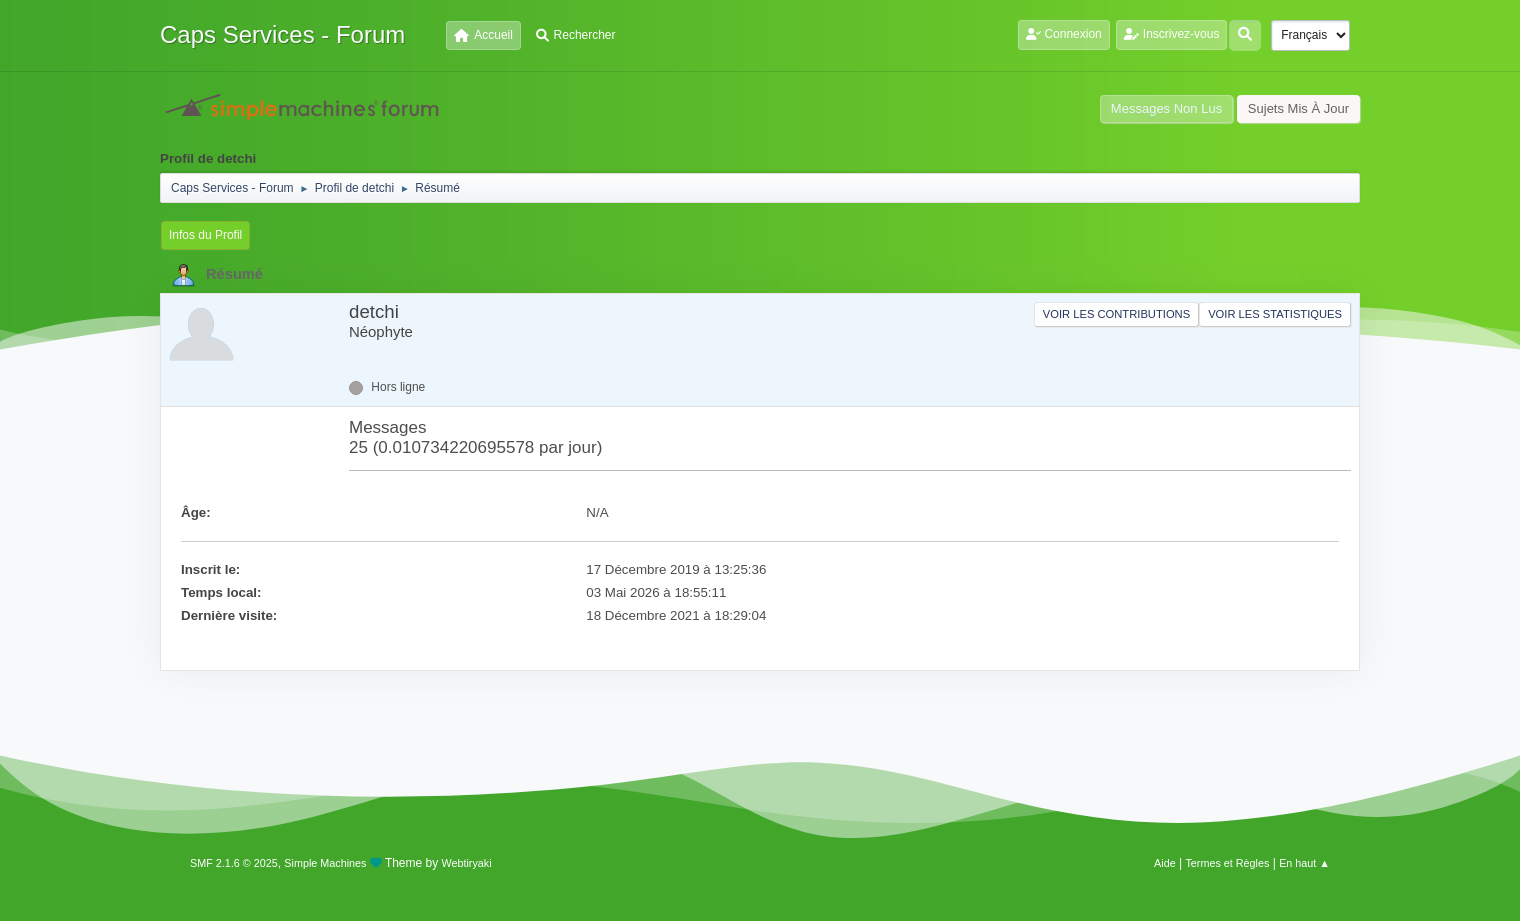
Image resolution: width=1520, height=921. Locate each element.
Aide (1165, 863)
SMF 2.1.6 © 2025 (234, 863)
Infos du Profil (205, 235)
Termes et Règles (1227, 863)
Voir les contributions (1116, 314)
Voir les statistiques (1275, 314)
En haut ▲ (1304, 863)
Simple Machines (325, 863)
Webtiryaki (467, 863)
